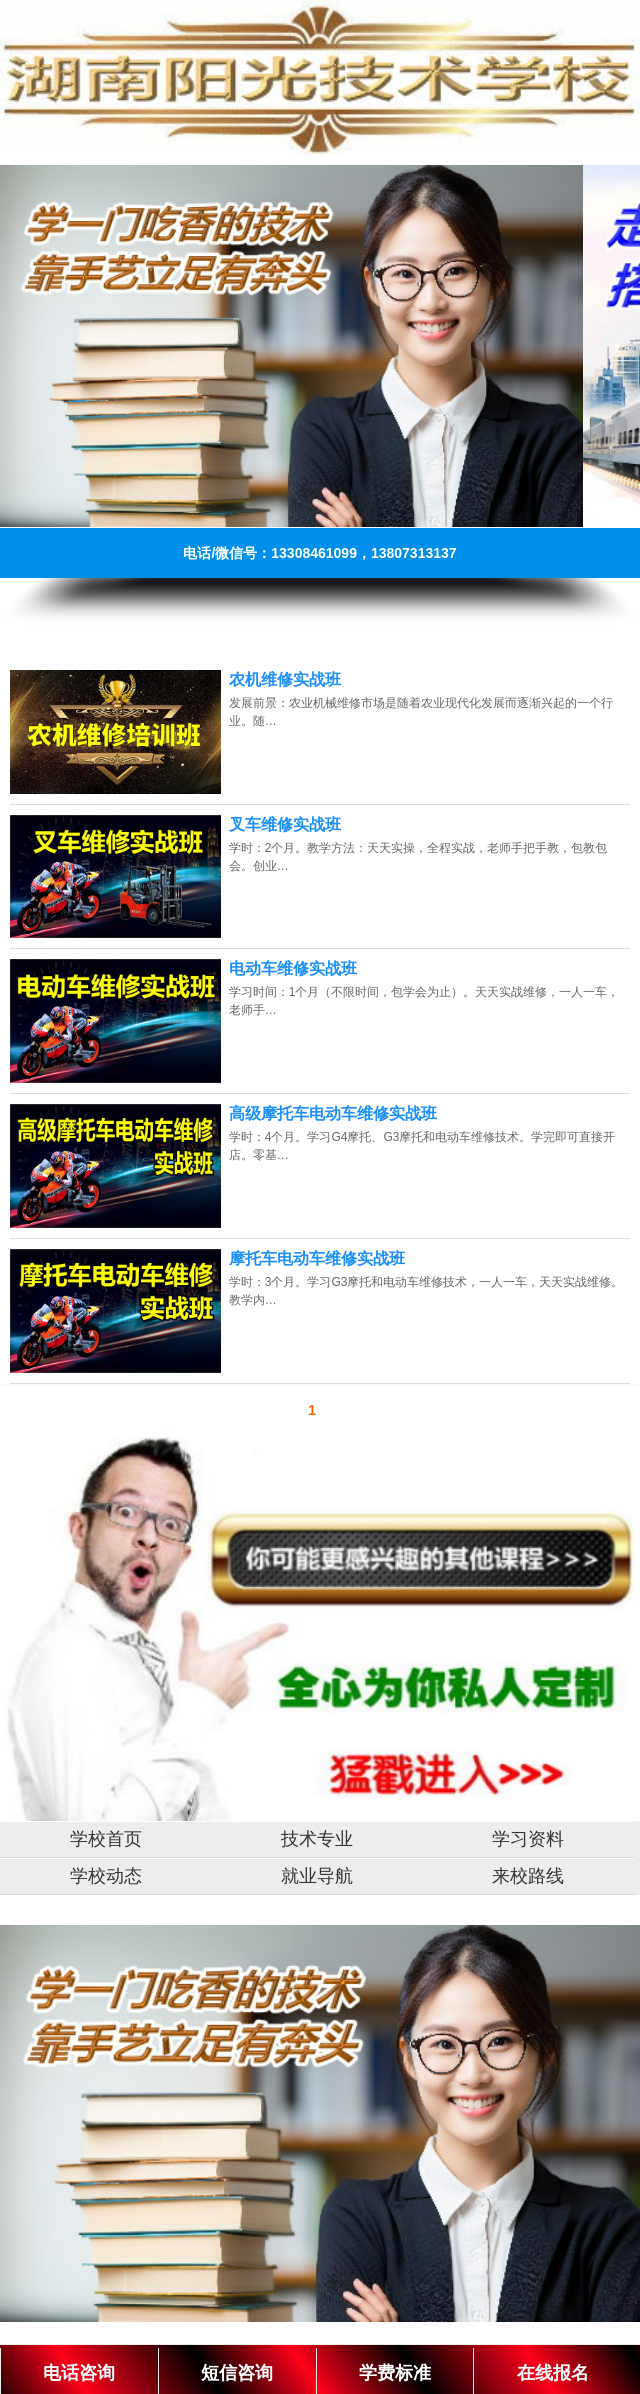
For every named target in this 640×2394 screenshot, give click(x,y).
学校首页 (106, 1839)
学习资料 (528, 1839)
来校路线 (528, 1876)
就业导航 (317, 1876)
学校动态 (106, 1876)
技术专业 (317, 1839)
